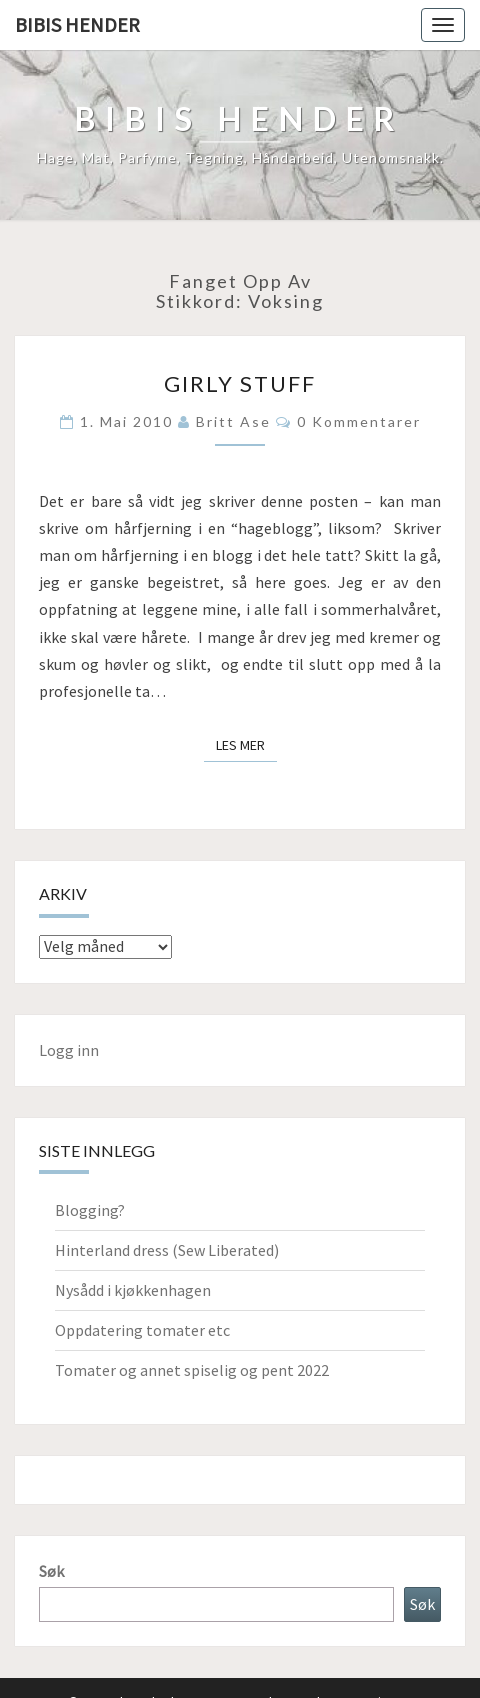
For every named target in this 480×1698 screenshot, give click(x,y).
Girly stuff (240, 383)
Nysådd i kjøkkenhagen (133, 1290)
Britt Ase (233, 421)
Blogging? (90, 1210)
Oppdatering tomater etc (142, 1330)
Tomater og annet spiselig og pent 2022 (192, 1370)
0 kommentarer (359, 421)
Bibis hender (77, 24)
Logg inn (69, 1050)
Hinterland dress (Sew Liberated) (167, 1250)
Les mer (246, 744)
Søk (51, 1571)
